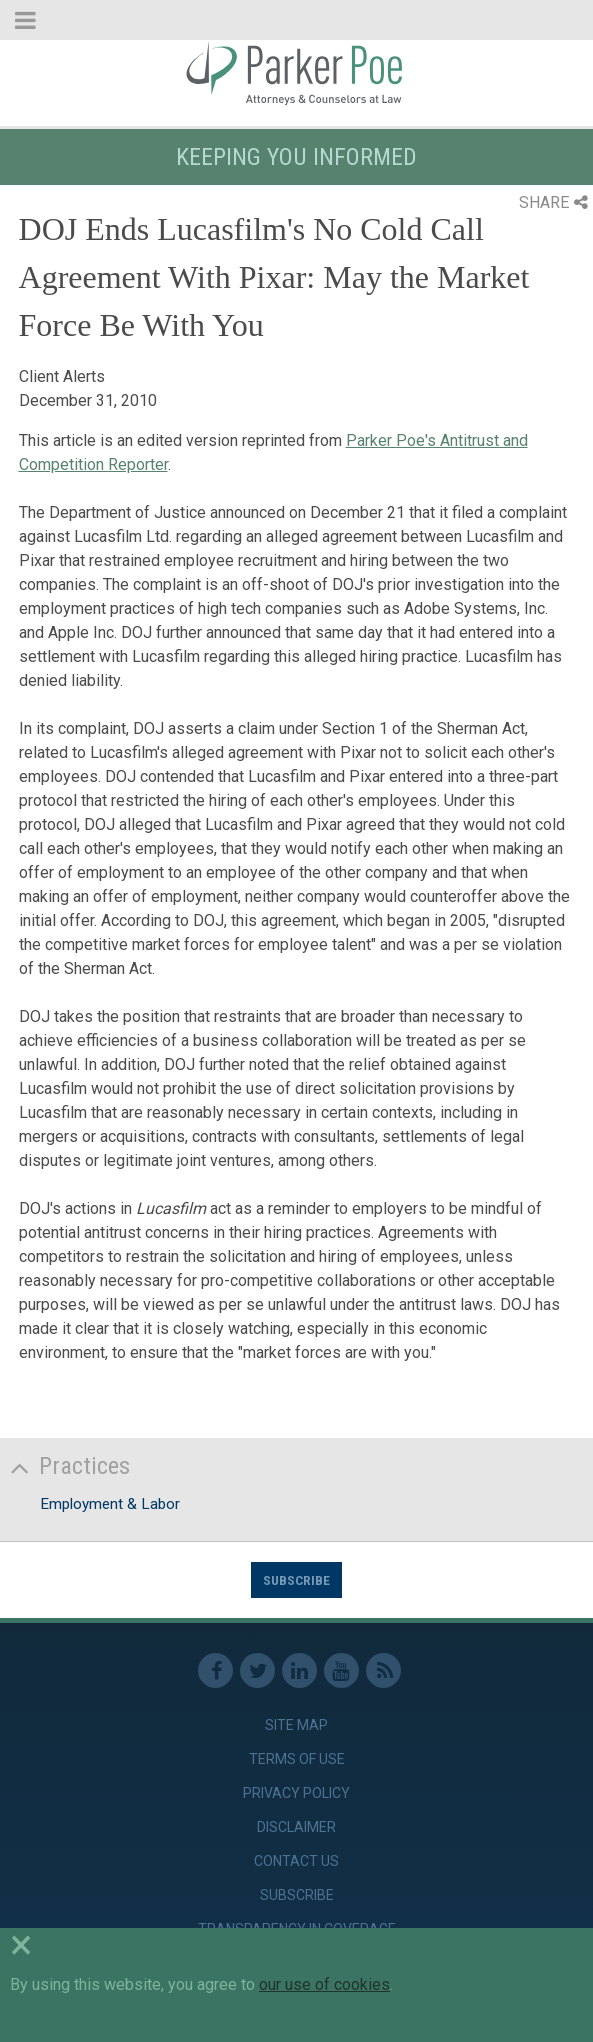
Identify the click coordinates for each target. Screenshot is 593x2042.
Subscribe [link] (297, 1895)
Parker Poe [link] (296, 73)
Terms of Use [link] (297, 1759)
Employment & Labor (110, 1504)
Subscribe (296, 1580)
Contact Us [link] (296, 1861)
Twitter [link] (257, 1670)
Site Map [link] (296, 1725)
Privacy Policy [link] (296, 1793)
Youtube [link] (341, 1670)
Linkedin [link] (299, 1670)
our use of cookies (324, 1984)
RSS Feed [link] (383, 1670)
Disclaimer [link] (296, 1827)
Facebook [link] (215, 1670)
